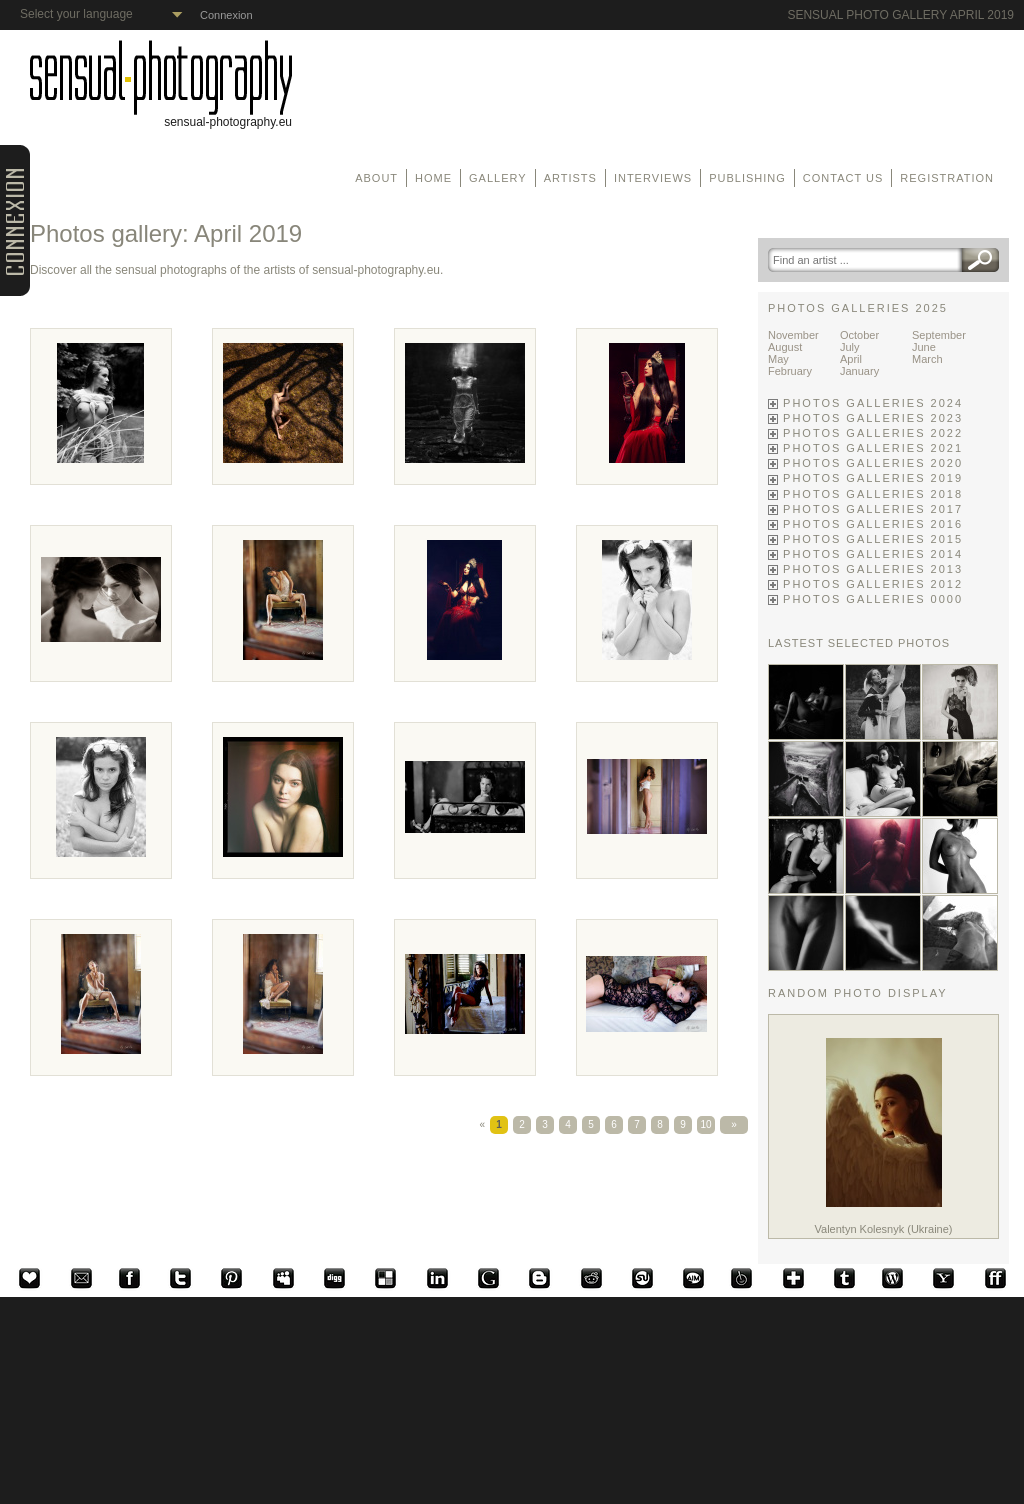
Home (433, 178)
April (851, 359)
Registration (947, 178)
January (859, 371)
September (939, 335)
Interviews (653, 178)
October (859, 335)
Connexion (226, 15)
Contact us (843, 178)
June (924, 347)
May (778, 359)
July (850, 347)
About (376, 178)
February (790, 371)
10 (705, 1124)
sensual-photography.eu (161, 116)
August (785, 347)
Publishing (747, 178)
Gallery (498, 178)
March (927, 359)
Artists (570, 178)
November (793, 335)
